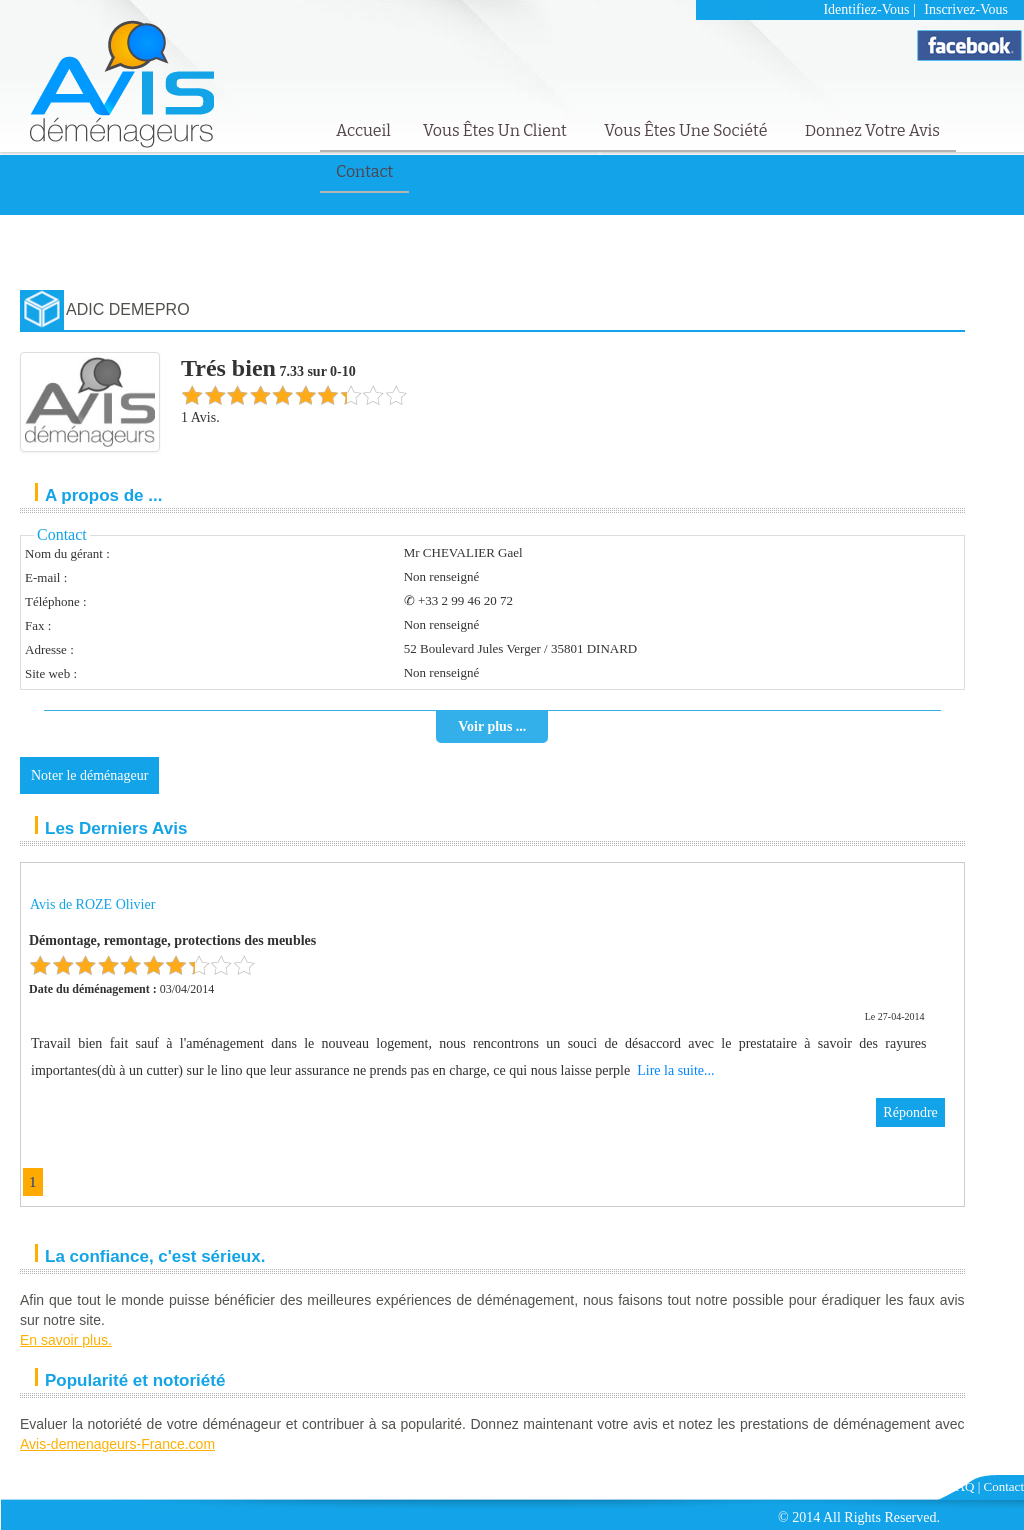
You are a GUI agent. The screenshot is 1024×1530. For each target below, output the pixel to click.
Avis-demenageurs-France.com (117, 1444)
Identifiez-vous (866, 9)
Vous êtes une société (687, 130)
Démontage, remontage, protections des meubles (172, 940)
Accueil (363, 130)
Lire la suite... (675, 1070)
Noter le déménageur (89, 775)
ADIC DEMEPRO (128, 309)
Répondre (910, 1112)
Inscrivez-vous (966, 9)
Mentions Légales (894, 1486)
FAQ (961, 1486)
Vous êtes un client (496, 130)
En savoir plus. (66, 1340)
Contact (364, 171)
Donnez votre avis (872, 130)
